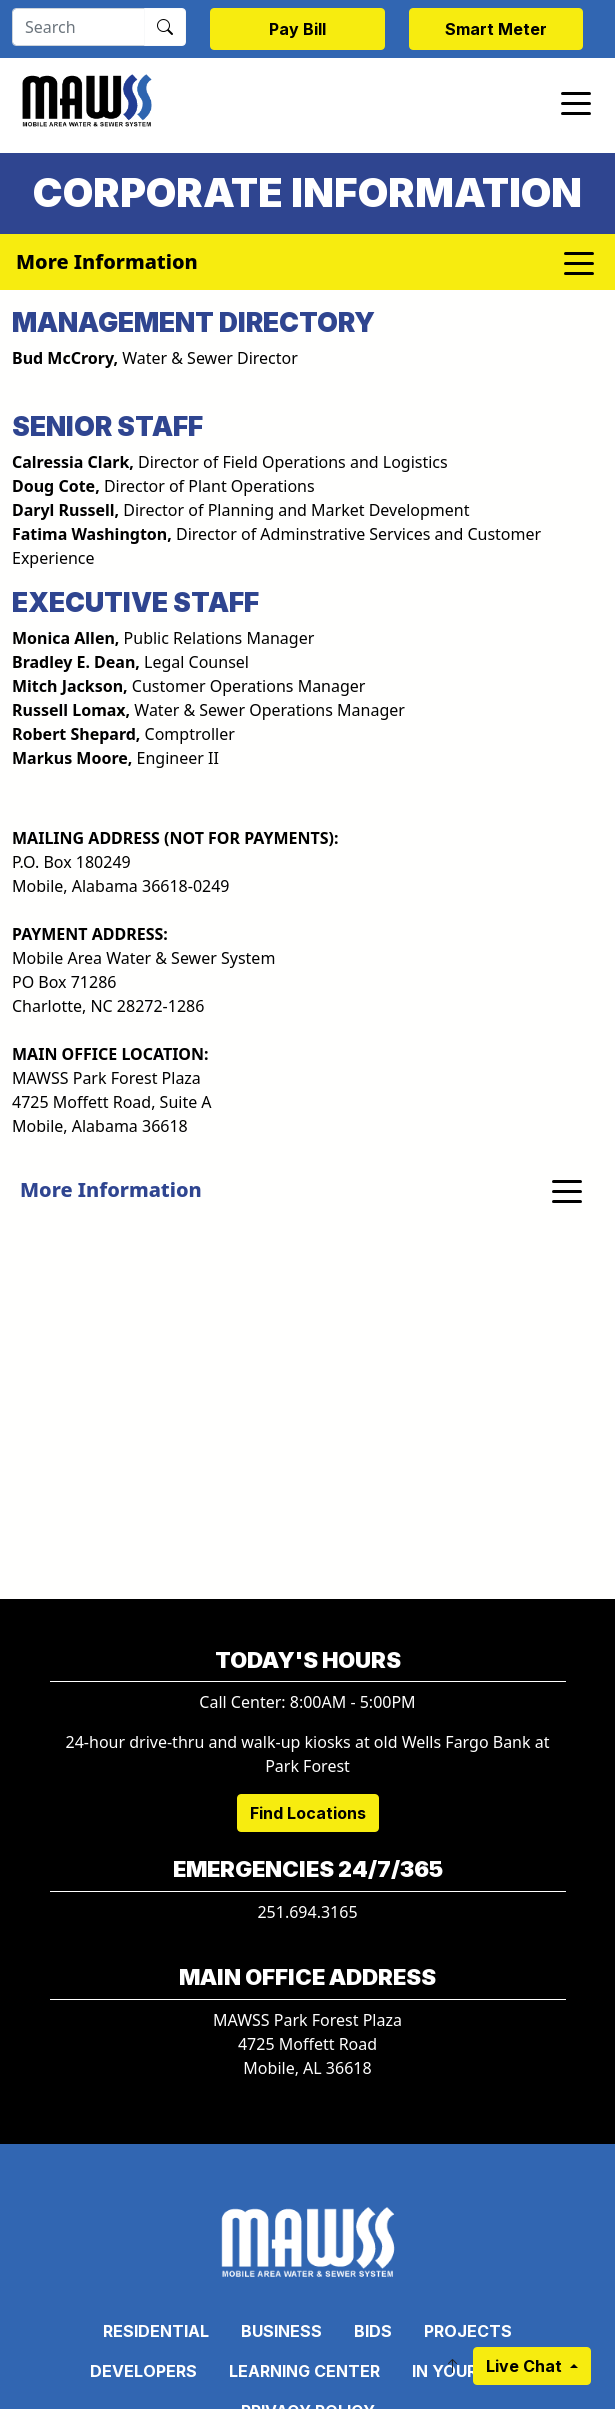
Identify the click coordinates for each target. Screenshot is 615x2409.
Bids (373, 2331)
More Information (111, 1189)
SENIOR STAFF (107, 426)
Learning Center (304, 2371)
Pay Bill (297, 29)
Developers (143, 2371)
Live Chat (526, 2366)
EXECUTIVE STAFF (135, 602)
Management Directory (193, 322)
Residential (156, 2331)
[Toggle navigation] (576, 102)
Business (281, 2331)
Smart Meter (496, 29)
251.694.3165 (307, 1912)
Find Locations (308, 1813)
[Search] (78, 27)
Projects (468, 2331)
